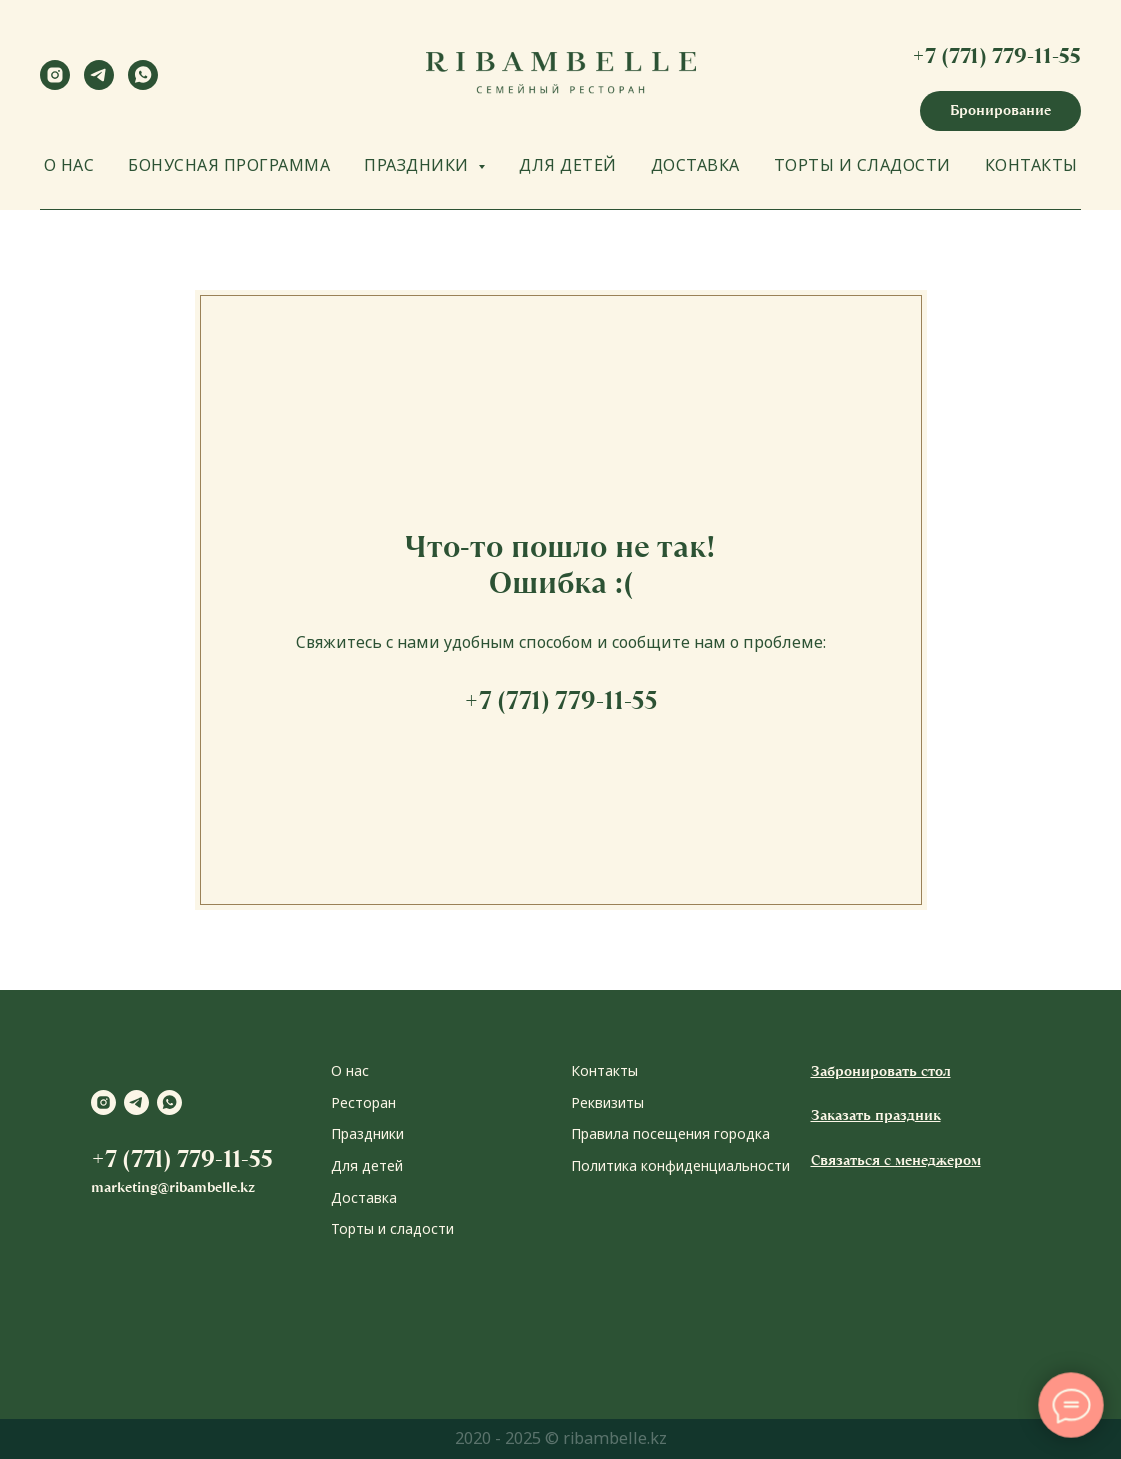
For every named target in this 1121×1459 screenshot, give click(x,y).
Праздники (367, 1133)
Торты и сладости (392, 1228)
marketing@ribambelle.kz (173, 1187)
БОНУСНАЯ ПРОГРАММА (229, 165)
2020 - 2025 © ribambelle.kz (561, 1438)
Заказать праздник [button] (876, 1115)
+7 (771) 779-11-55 (996, 55)
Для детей (367, 1165)
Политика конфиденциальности (680, 1165)
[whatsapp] (143, 84)
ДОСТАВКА (695, 165)
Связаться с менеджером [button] (896, 1160)
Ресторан (363, 1102)
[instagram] (55, 84)
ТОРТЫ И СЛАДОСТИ (862, 165)
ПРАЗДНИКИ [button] (418, 165)
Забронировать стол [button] (881, 1071)
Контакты (604, 1070)
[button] (1000, 111)
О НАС (69, 165)
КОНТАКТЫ (1031, 165)
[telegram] (99, 84)
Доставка (364, 1197)
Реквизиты (607, 1102)
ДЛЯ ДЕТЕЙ (568, 165)
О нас (350, 1070)
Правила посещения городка (670, 1133)
